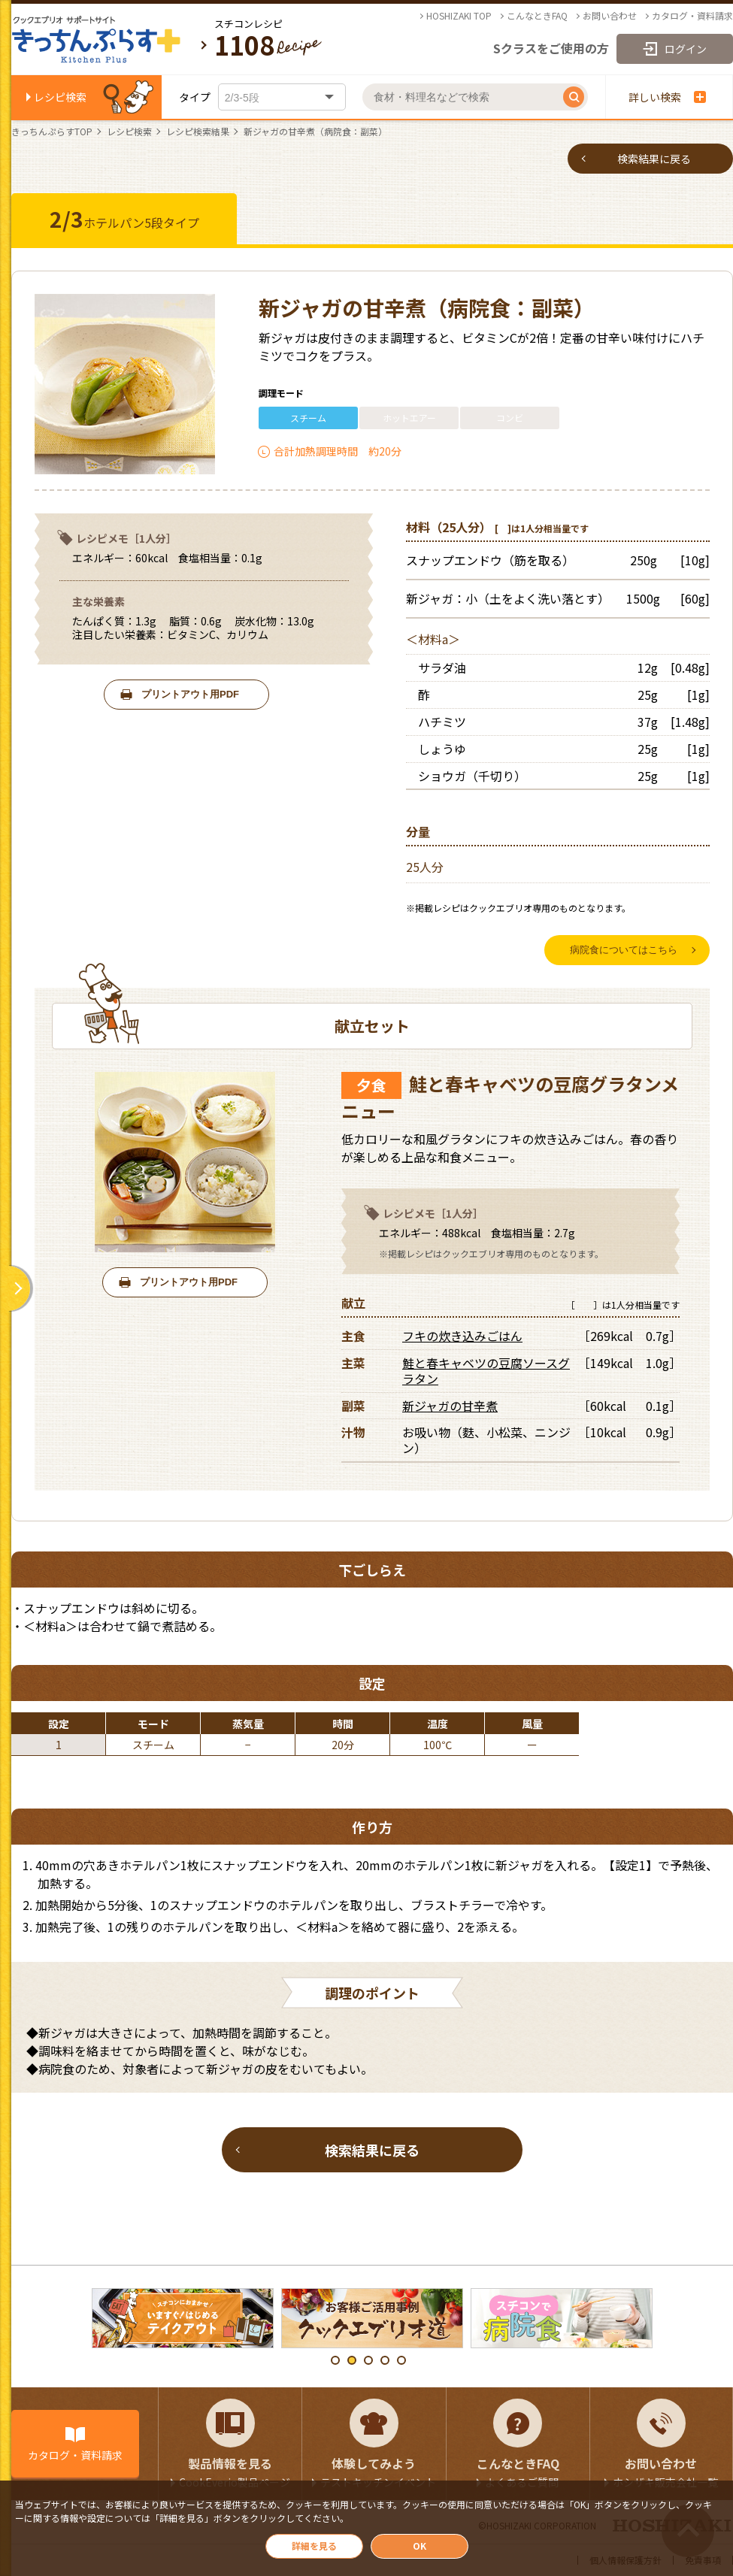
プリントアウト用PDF (190, 694)
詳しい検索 (667, 96)
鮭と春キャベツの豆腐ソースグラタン (486, 1371)
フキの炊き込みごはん (462, 1336)
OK (419, 2545)
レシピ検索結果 (197, 131)
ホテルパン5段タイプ (124, 219)
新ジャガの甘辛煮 (450, 1406)
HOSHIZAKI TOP (459, 15)
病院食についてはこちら (623, 949)
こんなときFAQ (537, 15)
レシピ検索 (60, 96)
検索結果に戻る (654, 158)
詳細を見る (314, 2545)
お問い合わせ (610, 15)
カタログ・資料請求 (692, 15)
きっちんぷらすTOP (51, 131)
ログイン (686, 48)
